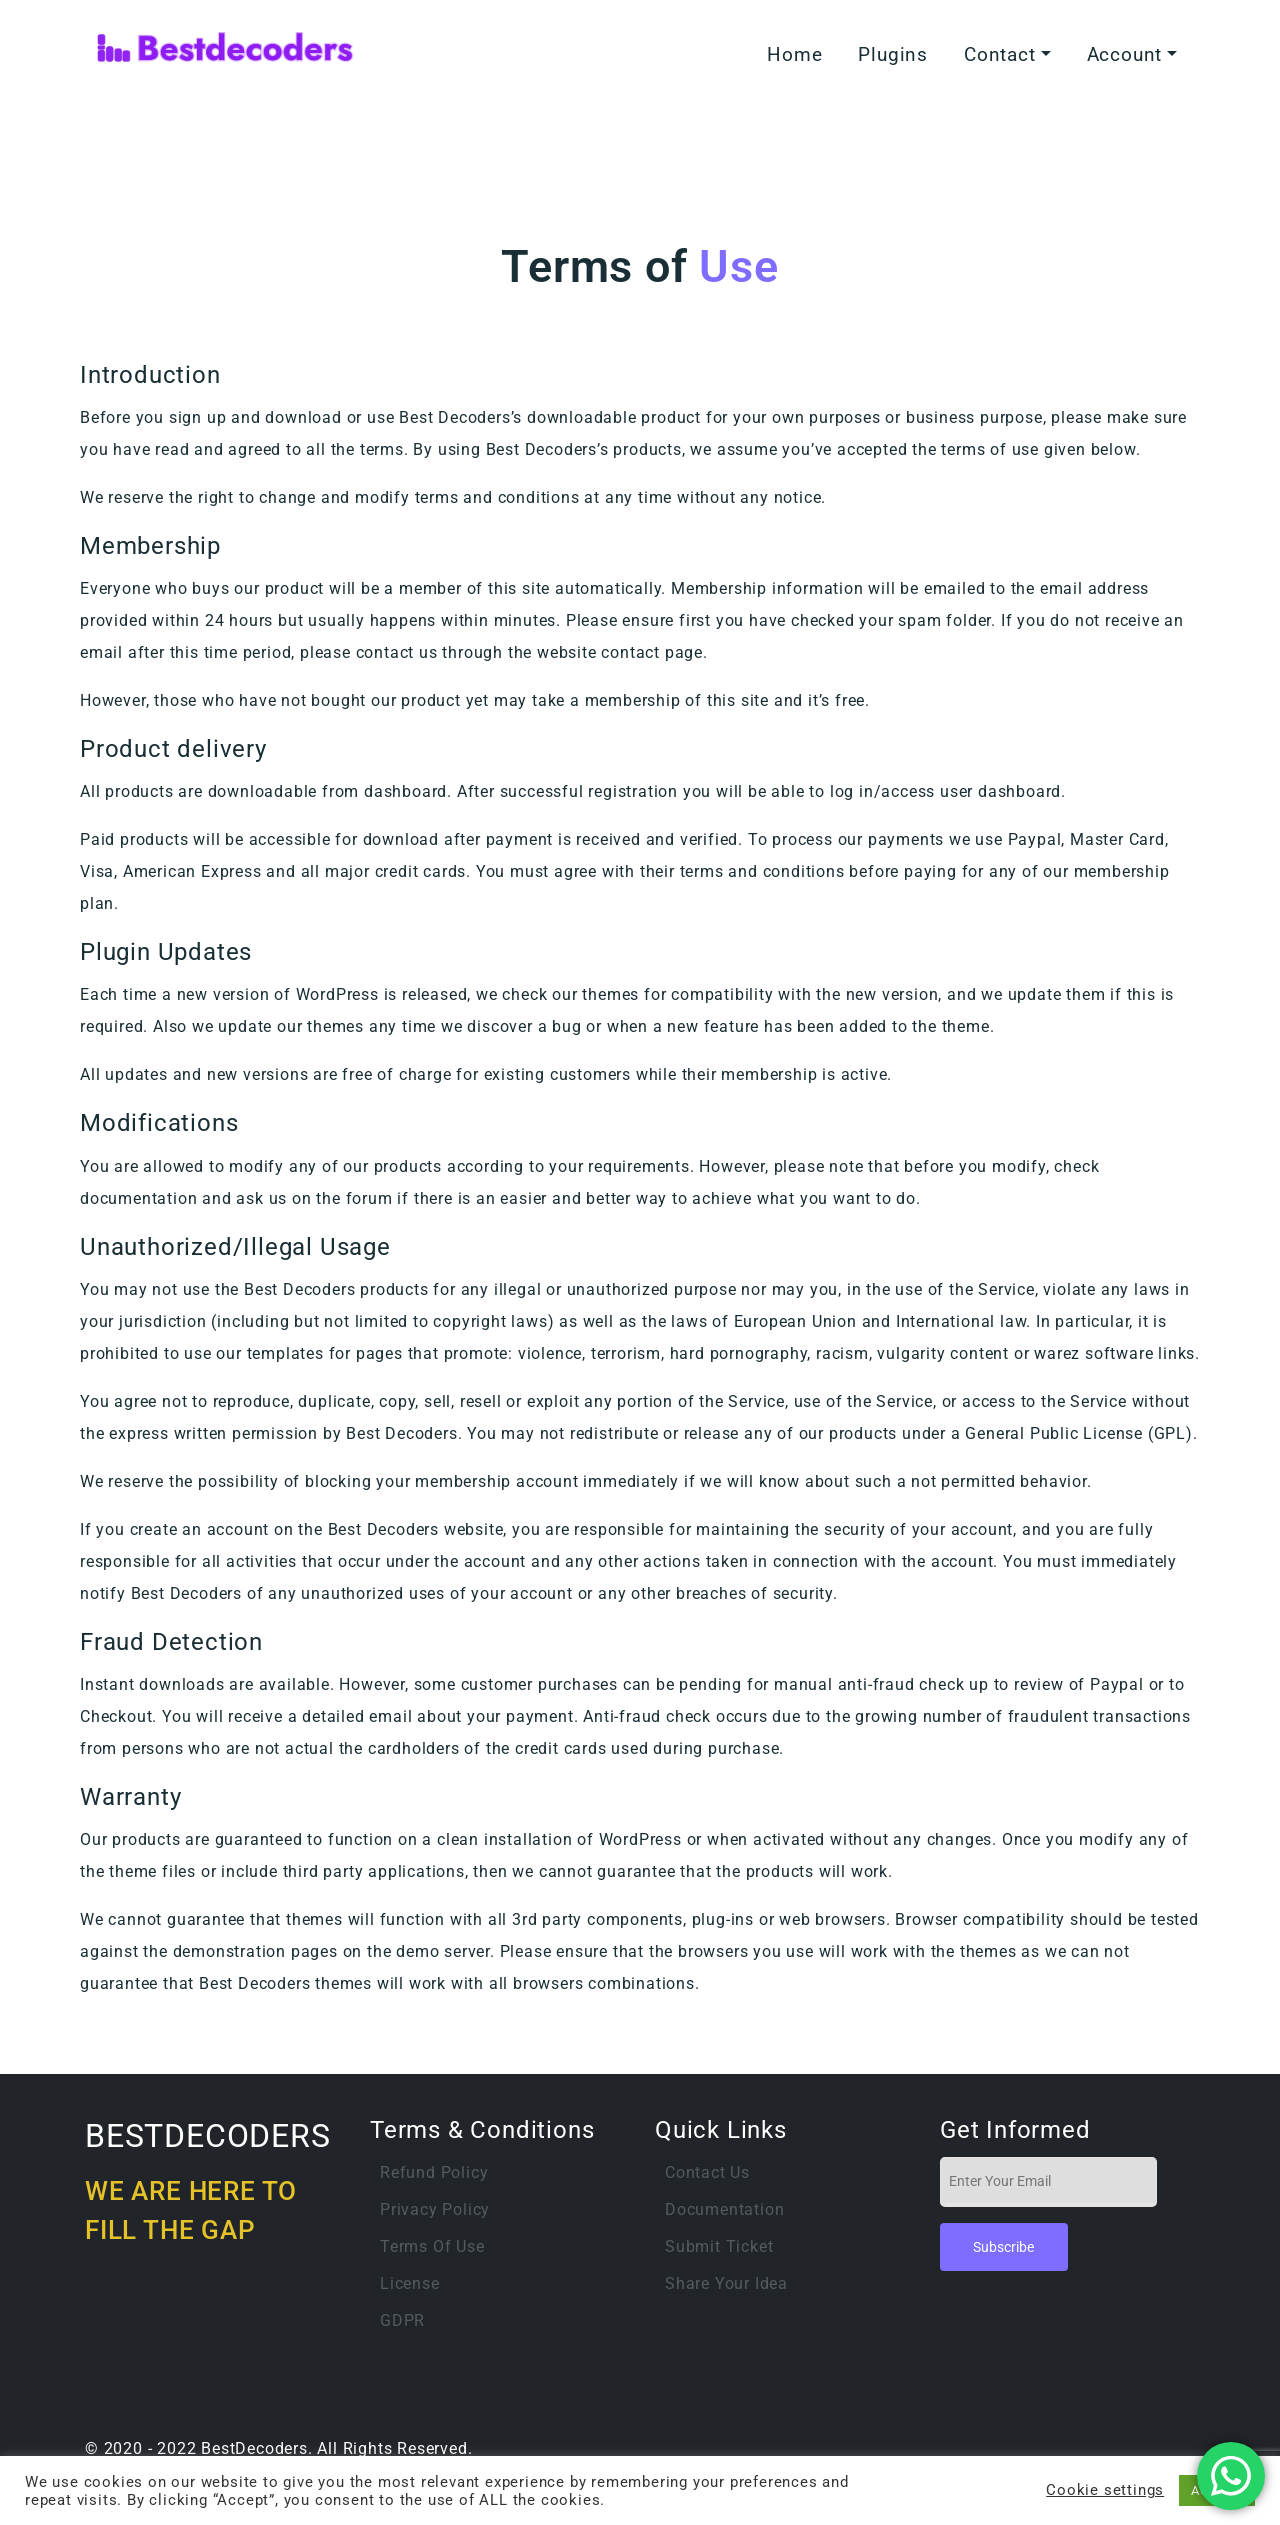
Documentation (724, 2209)
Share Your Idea (726, 2283)
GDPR (402, 2320)
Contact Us (707, 2172)
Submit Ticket (719, 2246)
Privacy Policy (435, 2209)
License (410, 2283)
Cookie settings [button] (1105, 2490)
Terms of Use (432, 2246)
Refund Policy (434, 2172)
